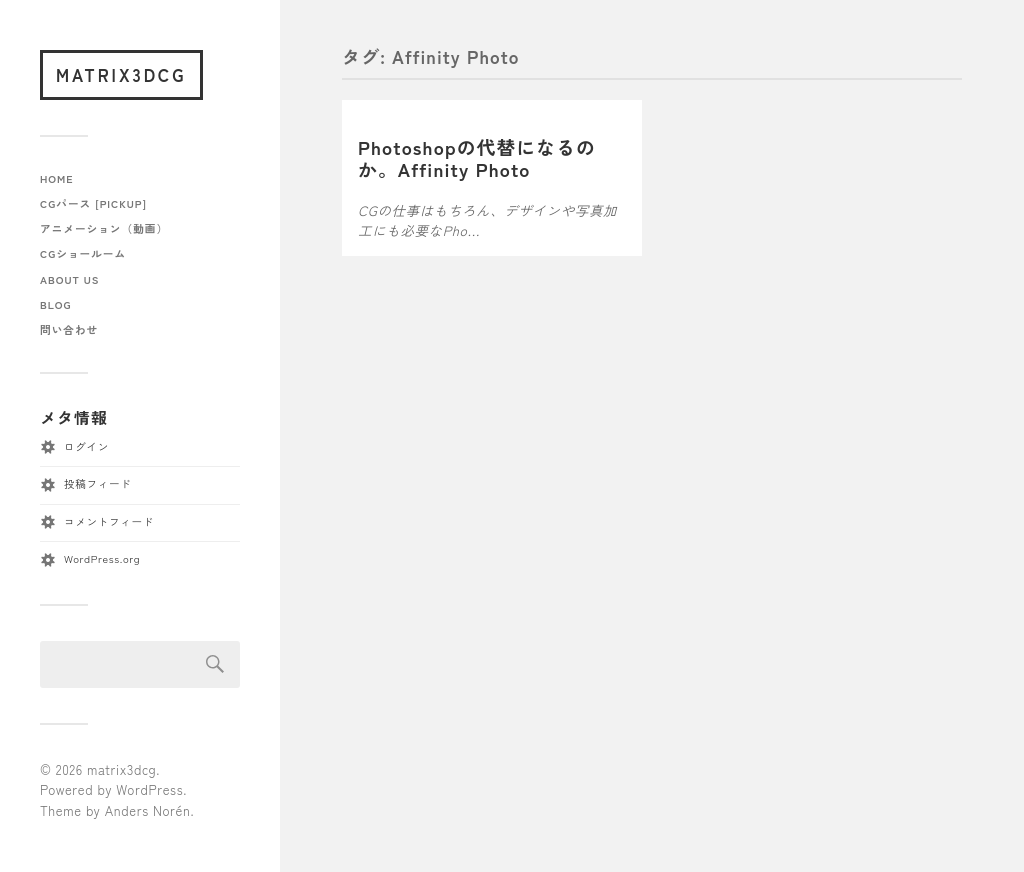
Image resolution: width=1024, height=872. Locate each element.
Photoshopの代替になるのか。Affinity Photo (477, 158)
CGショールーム (83, 253)
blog (55, 304)
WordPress (149, 789)
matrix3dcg (121, 74)
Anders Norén (148, 810)
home (57, 178)
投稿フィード (97, 483)
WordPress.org (102, 558)
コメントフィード (109, 521)
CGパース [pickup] (93, 203)
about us (69, 279)
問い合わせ (69, 329)
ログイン (86, 446)
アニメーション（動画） (104, 228)
